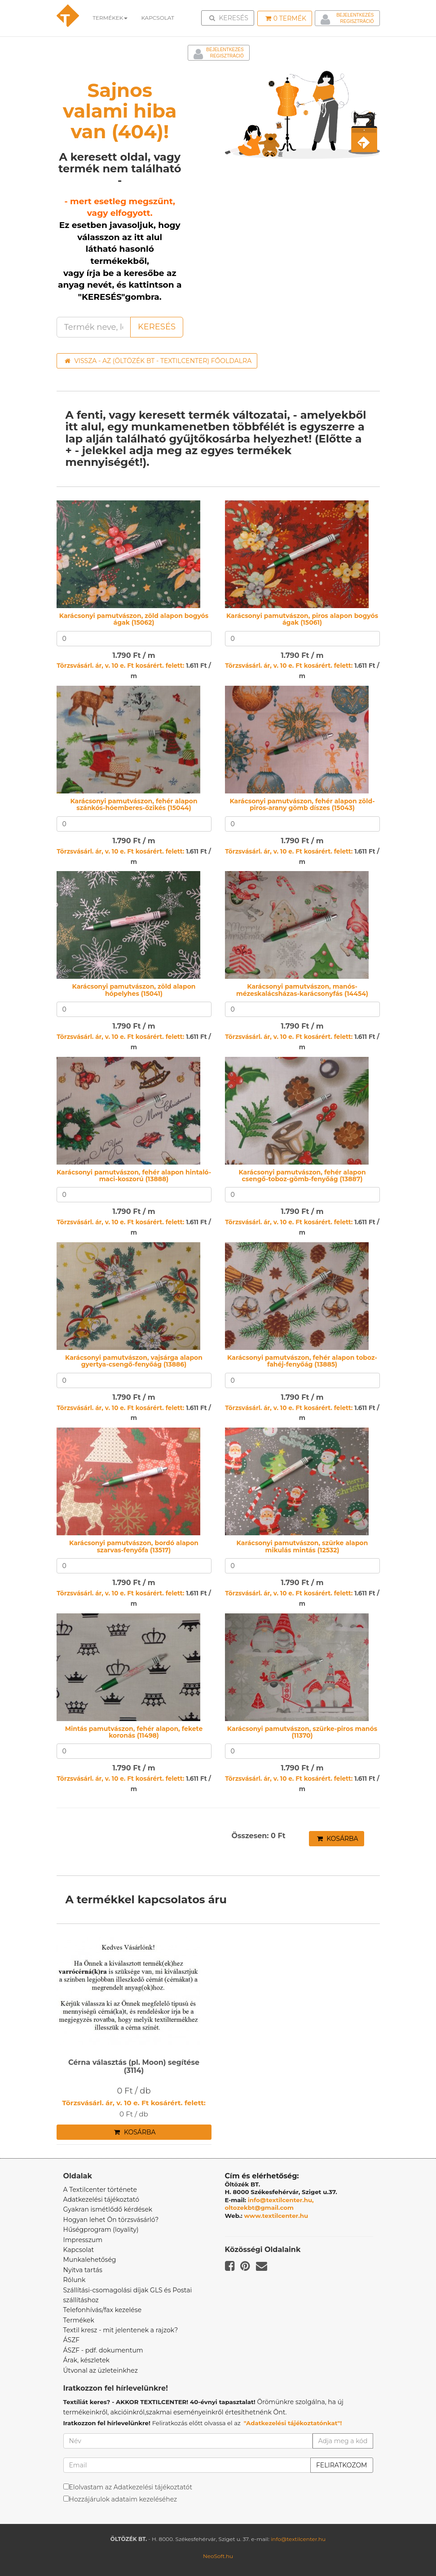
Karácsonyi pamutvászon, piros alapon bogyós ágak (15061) (302, 619)
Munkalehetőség (89, 2260)
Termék (285, 18)
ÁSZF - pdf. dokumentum (103, 2350)
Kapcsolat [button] (157, 17)
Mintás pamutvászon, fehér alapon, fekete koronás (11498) (134, 1732)
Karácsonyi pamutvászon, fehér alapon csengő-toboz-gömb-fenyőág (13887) (302, 1175)
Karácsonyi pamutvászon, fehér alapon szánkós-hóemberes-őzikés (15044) (133, 804)
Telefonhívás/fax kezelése (102, 2310)
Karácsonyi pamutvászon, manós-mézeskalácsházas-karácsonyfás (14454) (302, 989)
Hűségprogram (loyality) (101, 2230)
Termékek (110, 17)
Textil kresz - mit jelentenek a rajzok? (120, 2330)
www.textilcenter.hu (276, 2215)
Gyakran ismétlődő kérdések (108, 2209)
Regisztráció (357, 21)
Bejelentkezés (355, 15)
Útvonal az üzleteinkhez (100, 2370)
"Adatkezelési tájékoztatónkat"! (293, 2423)
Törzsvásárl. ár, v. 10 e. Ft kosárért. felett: (120, 665)
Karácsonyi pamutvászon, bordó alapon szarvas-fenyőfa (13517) (133, 1546)
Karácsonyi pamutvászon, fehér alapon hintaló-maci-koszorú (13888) (134, 1175)
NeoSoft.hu (218, 2556)
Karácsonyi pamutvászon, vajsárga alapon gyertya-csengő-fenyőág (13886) (134, 1361)
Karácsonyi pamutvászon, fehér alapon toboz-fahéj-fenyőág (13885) (302, 1361)
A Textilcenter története (100, 2190)
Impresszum (83, 2240)
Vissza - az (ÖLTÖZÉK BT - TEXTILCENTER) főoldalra (158, 361)
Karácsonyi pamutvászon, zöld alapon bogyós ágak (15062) (133, 619)
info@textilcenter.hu (298, 2539)
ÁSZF (71, 2340)
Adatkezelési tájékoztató (101, 2199)
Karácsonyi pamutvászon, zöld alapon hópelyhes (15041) (133, 989)
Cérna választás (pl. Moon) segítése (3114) (133, 2066)
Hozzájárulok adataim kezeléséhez (123, 2499)
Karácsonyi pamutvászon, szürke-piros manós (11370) (302, 1732)
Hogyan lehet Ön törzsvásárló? (111, 2220)
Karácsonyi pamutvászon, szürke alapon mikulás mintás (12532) (302, 1546)
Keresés (230, 17)
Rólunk (74, 2280)
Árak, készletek (86, 2360)
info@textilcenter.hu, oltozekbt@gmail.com (269, 2204)
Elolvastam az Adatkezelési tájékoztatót (131, 2487)
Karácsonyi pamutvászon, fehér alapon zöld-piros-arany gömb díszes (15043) (301, 804)
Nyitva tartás (82, 2270)
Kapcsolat (78, 2250)
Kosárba (337, 1839)
